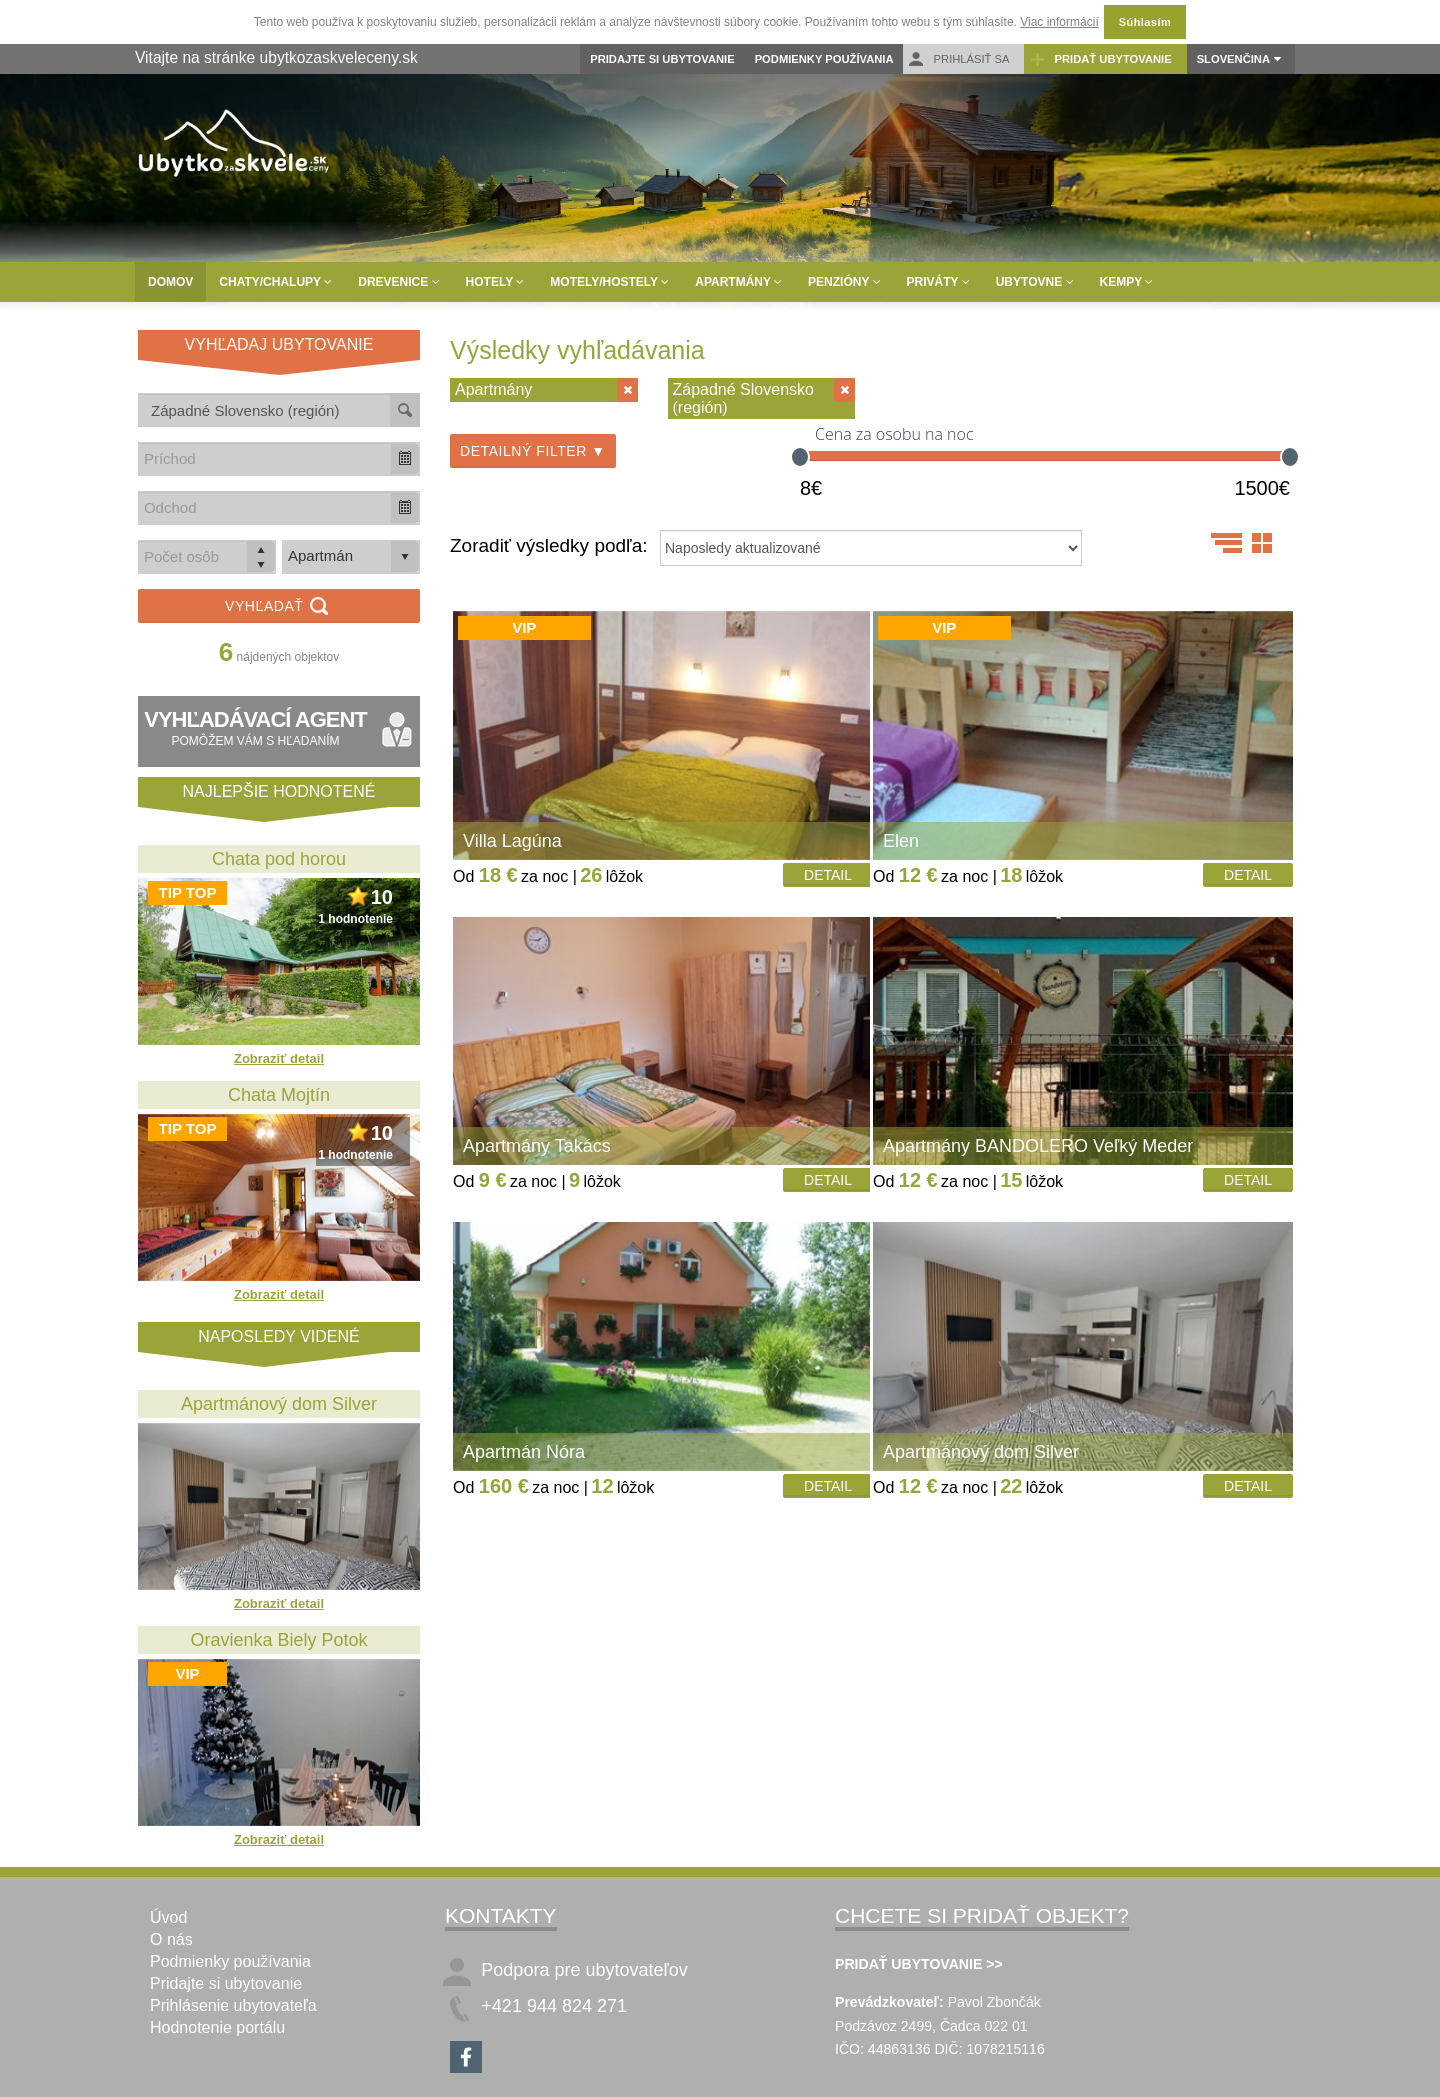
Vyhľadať (279, 607)
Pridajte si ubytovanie (662, 59)
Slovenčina (1233, 59)
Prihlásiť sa (958, 59)
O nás (171, 1939)
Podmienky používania (824, 59)
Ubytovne (1035, 282)
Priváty (938, 282)
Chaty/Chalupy (275, 282)
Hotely (495, 282)
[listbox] (351, 557)
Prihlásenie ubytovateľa (233, 2005)
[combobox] (265, 458)
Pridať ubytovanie (1100, 59)
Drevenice (398, 282)
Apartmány (738, 282)
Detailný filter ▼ (533, 451)
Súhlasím (1145, 22)
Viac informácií (1059, 22)
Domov (170, 282)
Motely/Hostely (609, 282)
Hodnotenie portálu (217, 2027)
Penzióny (844, 282)
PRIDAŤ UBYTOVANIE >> (919, 1964)
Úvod (168, 1917)
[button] (405, 458)
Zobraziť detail (279, 1058)
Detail (828, 875)
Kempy (1127, 282)
